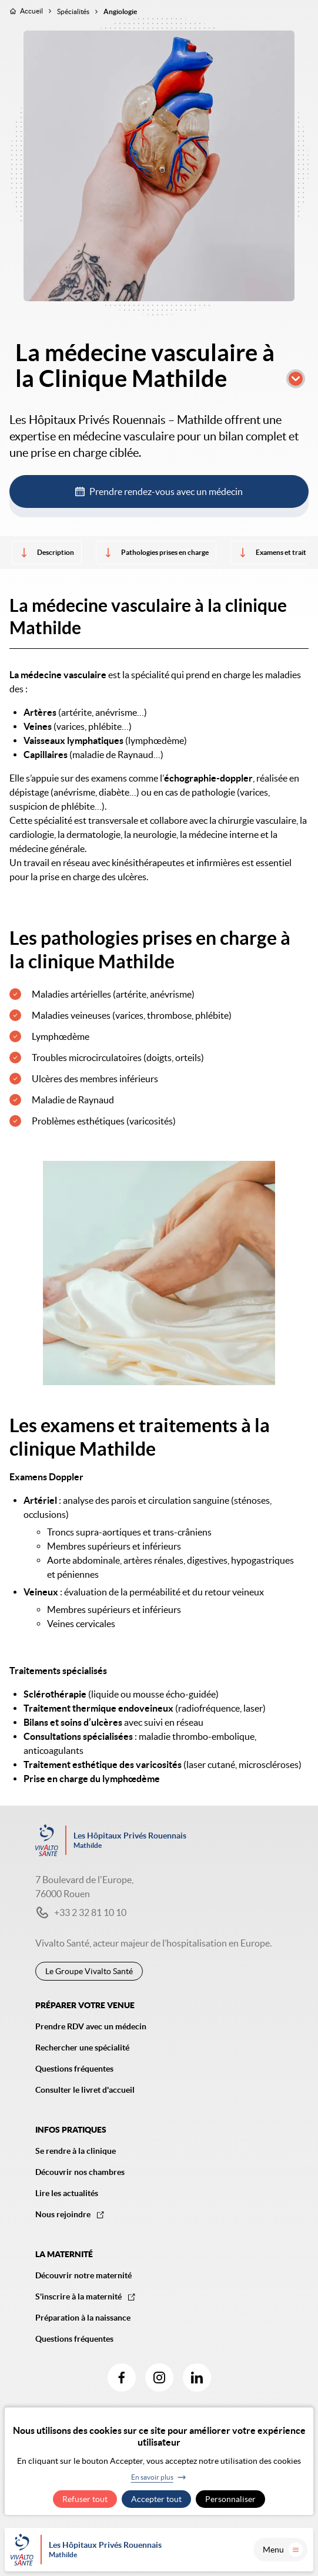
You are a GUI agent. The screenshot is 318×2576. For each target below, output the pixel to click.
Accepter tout (156, 2499)
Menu (283, 2550)
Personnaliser (230, 2499)
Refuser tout (85, 2499)
